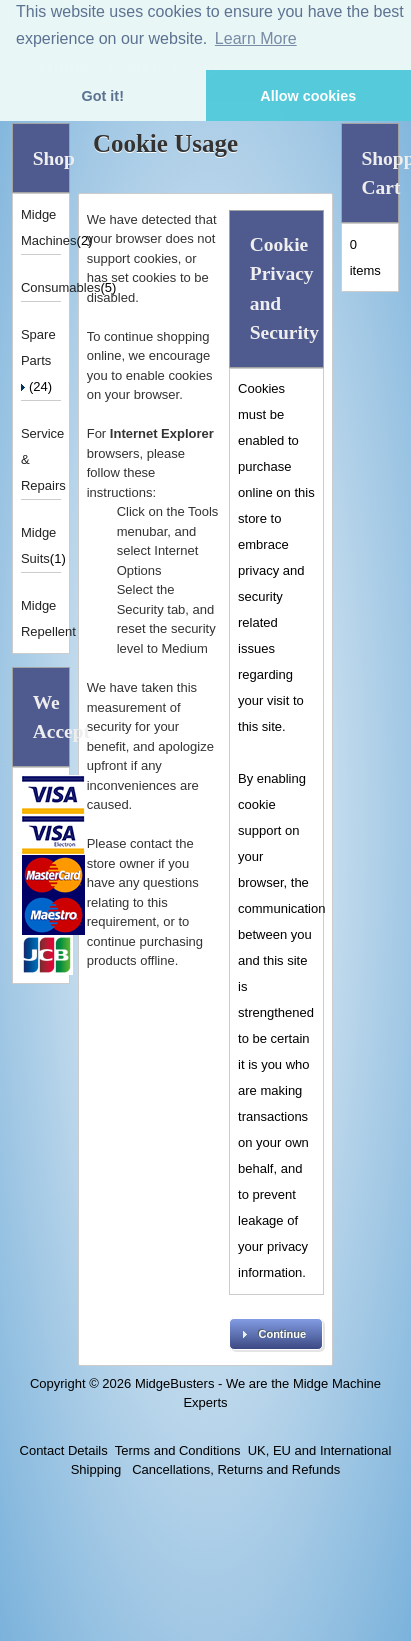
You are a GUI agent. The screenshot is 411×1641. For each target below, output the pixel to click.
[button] (276, 1334)
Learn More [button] (256, 38)
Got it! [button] (103, 96)
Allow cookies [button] (308, 96)
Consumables (61, 287)
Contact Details (64, 1450)
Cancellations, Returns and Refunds (235, 1469)
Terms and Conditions (178, 1450)
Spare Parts (38, 359)
